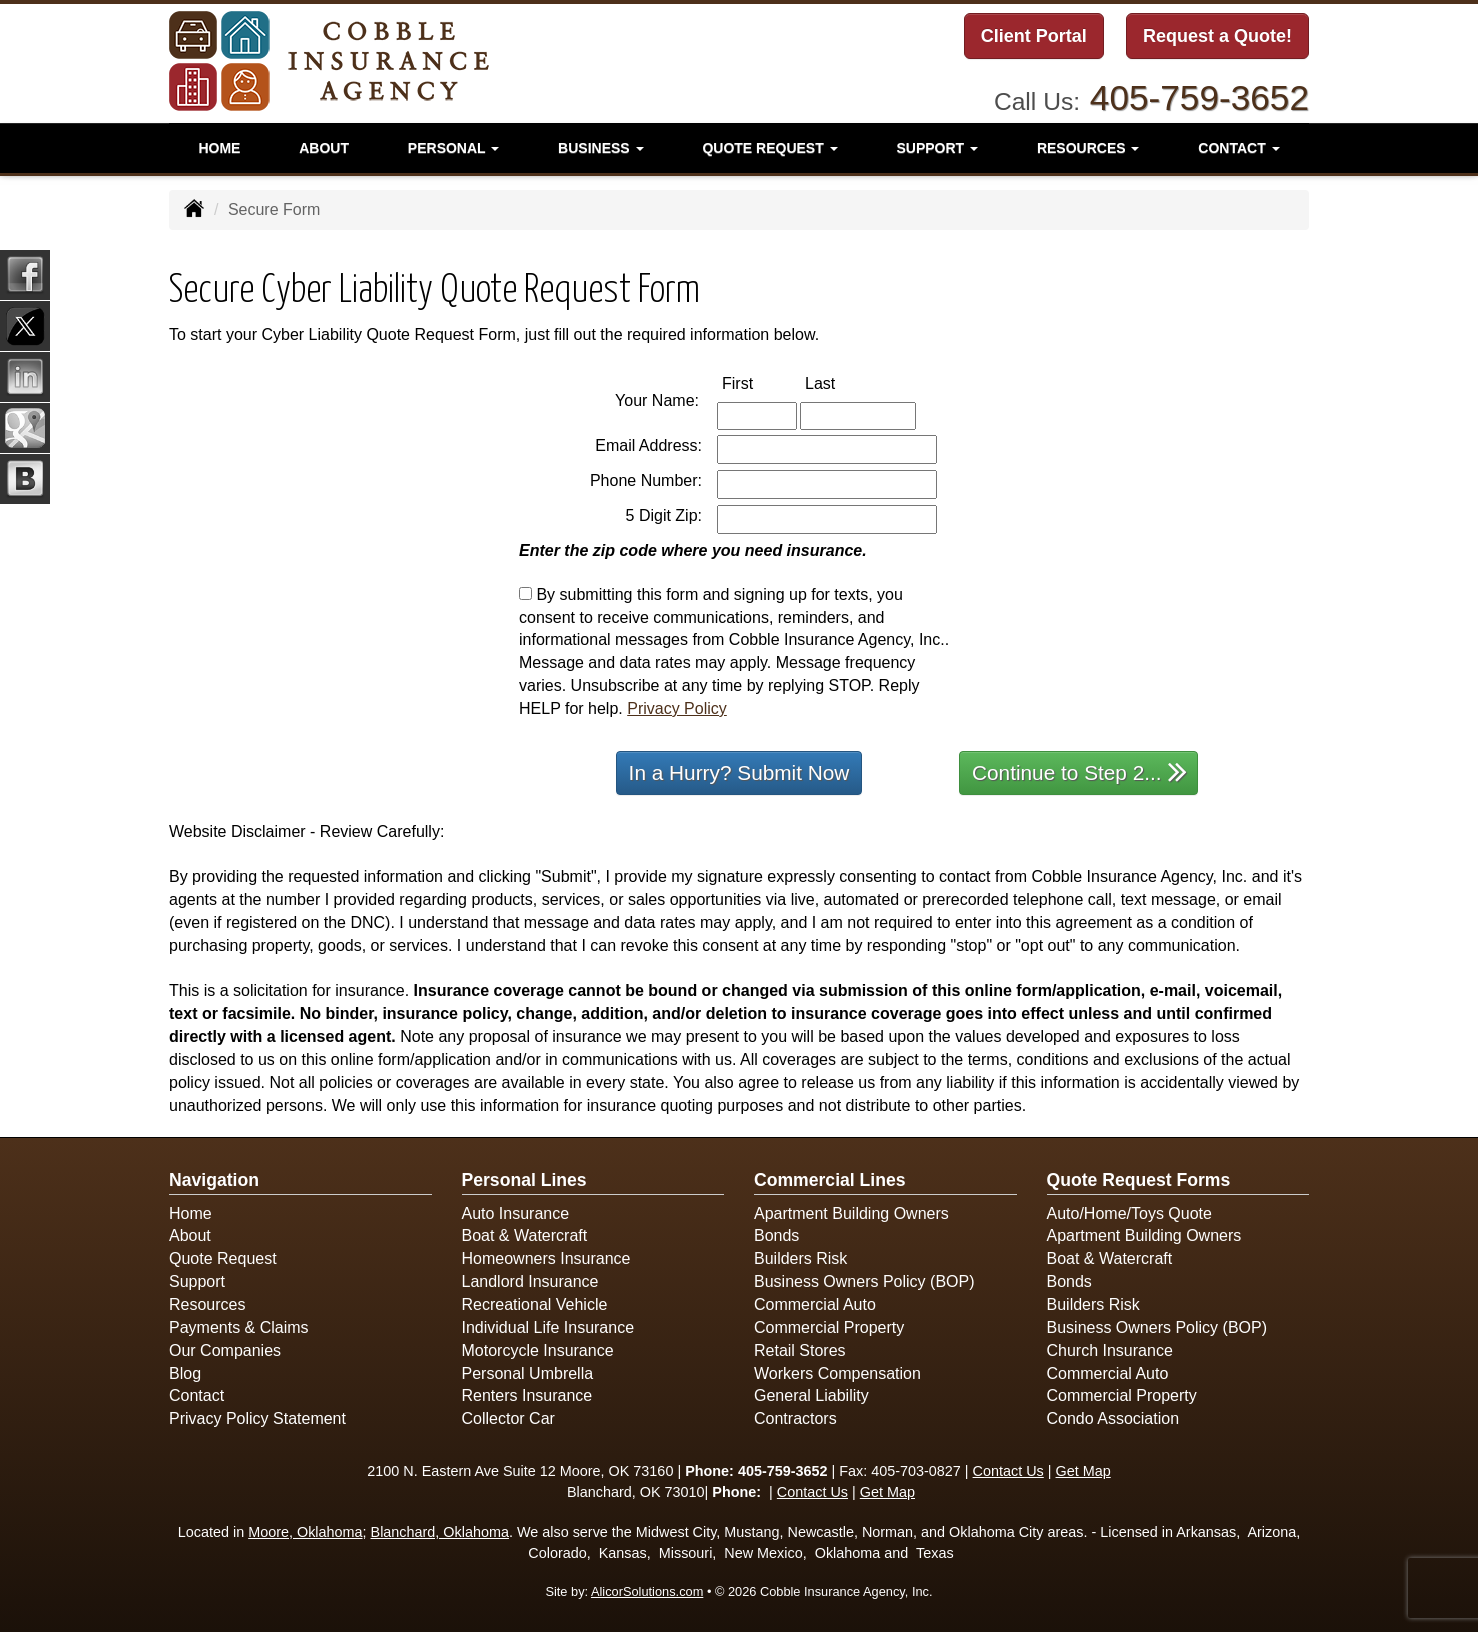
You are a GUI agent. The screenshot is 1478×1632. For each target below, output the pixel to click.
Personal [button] (453, 145)
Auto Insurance (516, 1213)
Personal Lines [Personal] (524, 1180)
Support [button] (937, 145)
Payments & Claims (239, 1327)
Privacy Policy (677, 708)
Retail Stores (800, 1350)
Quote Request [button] (769, 145)
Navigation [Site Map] (214, 1180)
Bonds (776, 1235)
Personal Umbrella (528, 1373)
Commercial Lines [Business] (830, 1180)
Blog (185, 1373)
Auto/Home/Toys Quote (1129, 1213)
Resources (207, 1304)
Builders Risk (800, 1258)
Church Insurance (1110, 1350)
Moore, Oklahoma (305, 1532)
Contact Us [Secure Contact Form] (1008, 1471)
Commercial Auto (815, 1304)
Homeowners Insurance (546, 1258)
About (324, 145)
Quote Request (223, 1258)
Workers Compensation (837, 1373)
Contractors (795, 1418)
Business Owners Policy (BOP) (864, 1281)
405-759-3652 (1199, 94)
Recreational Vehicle (535, 1304)
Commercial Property (829, 1327)
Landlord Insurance (530, 1281)
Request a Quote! (1217, 37)
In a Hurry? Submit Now (739, 772)
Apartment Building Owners (851, 1213)
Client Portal (1034, 37)
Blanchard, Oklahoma (440, 1532)
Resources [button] (1088, 145)
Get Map (1083, 1471)
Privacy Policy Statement (257, 1418)
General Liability (811, 1395)
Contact (196, 1395)
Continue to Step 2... (1079, 771)
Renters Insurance (527, 1395)
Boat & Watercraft (525, 1235)
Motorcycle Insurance (538, 1350)
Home (219, 145)
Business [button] (600, 145)
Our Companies (225, 1350)
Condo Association (1113, 1418)
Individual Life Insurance (548, 1327)
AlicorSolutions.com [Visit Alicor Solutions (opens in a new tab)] (647, 1591)
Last (841, 382)
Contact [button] (1238, 145)
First (758, 382)
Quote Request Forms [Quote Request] (1139, 1180)
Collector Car (508, 1418)
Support (197, 1281)
